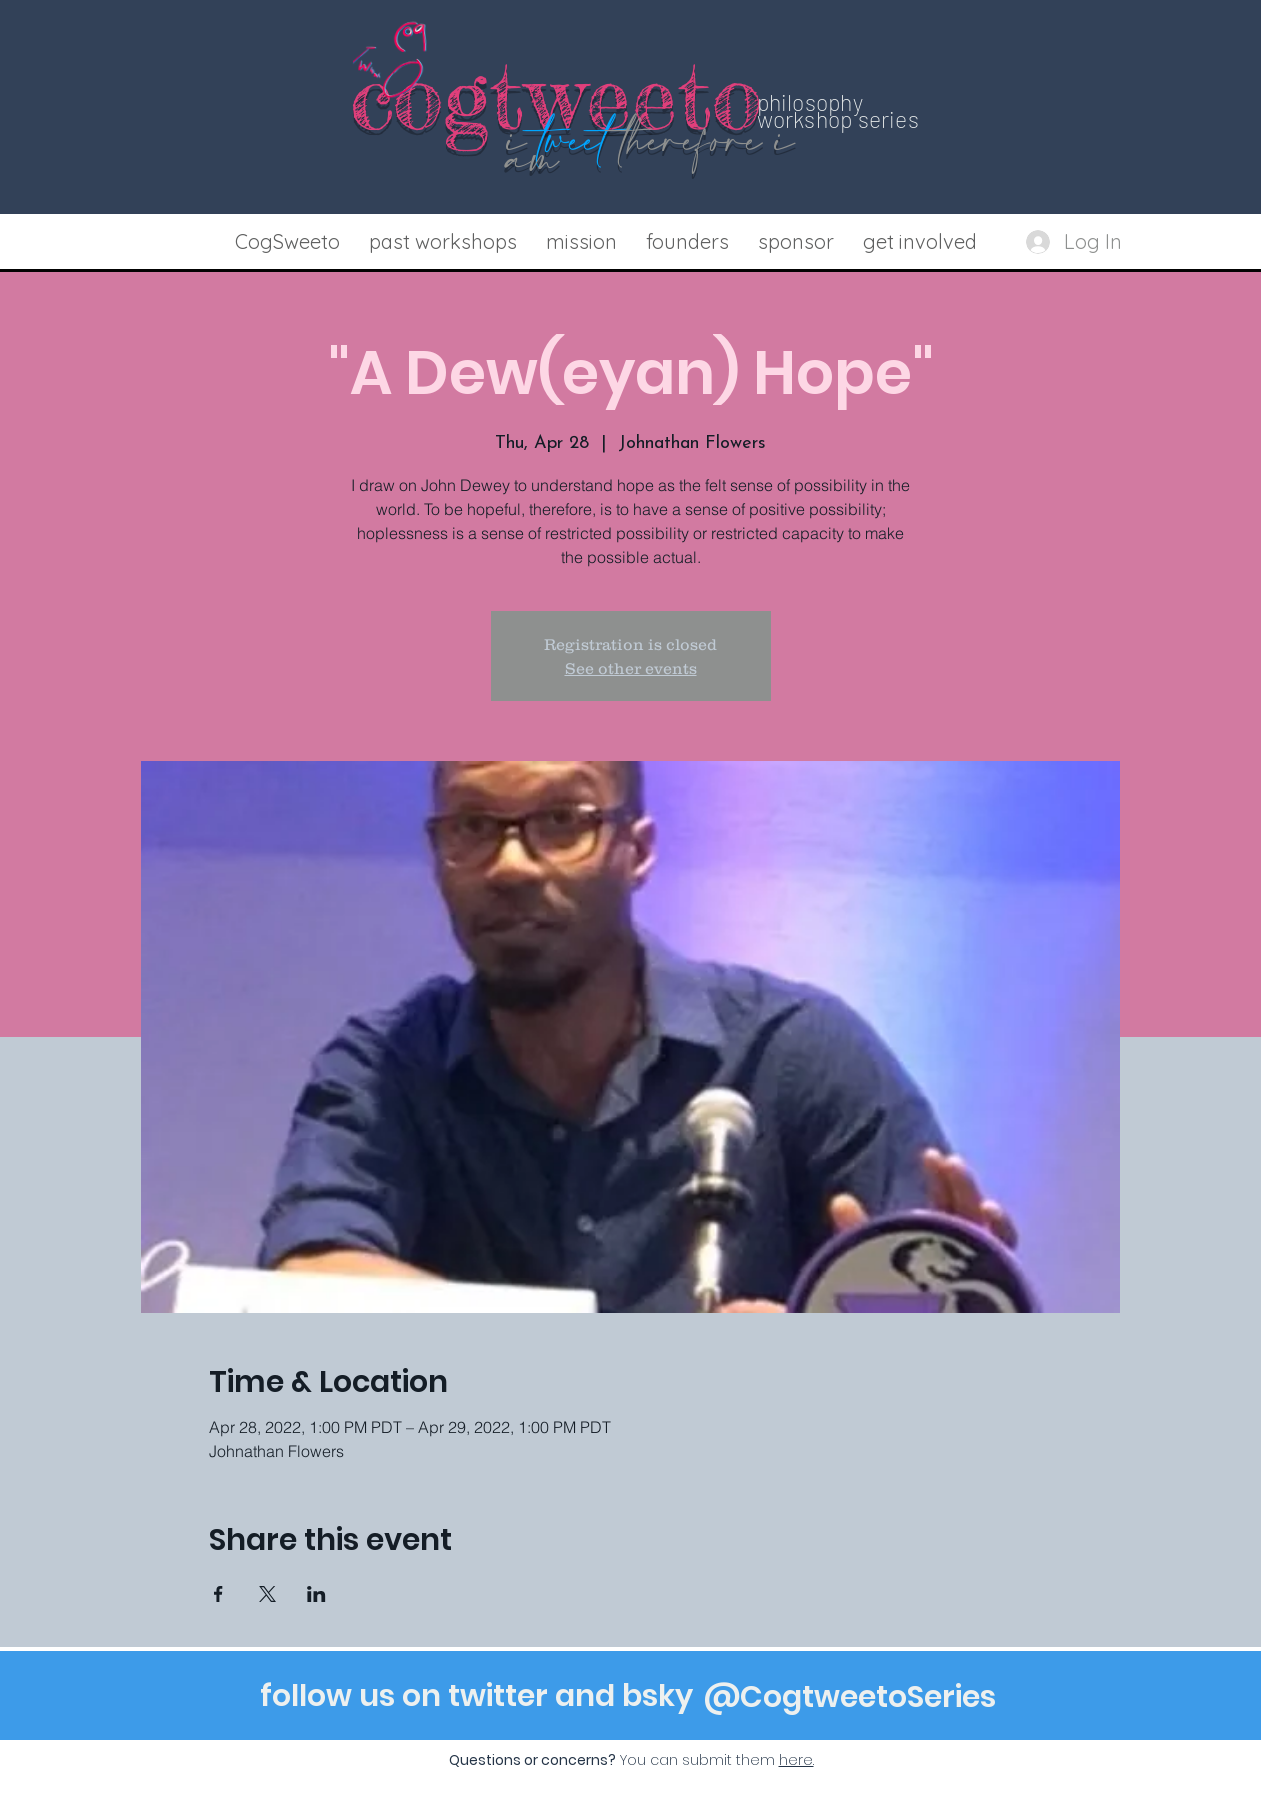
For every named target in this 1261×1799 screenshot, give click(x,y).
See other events (631, 668)
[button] (443, 242)
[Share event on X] (267, 1594)
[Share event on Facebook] (218, 1594)
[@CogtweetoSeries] (850, 1697)
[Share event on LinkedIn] (316, 1594)
